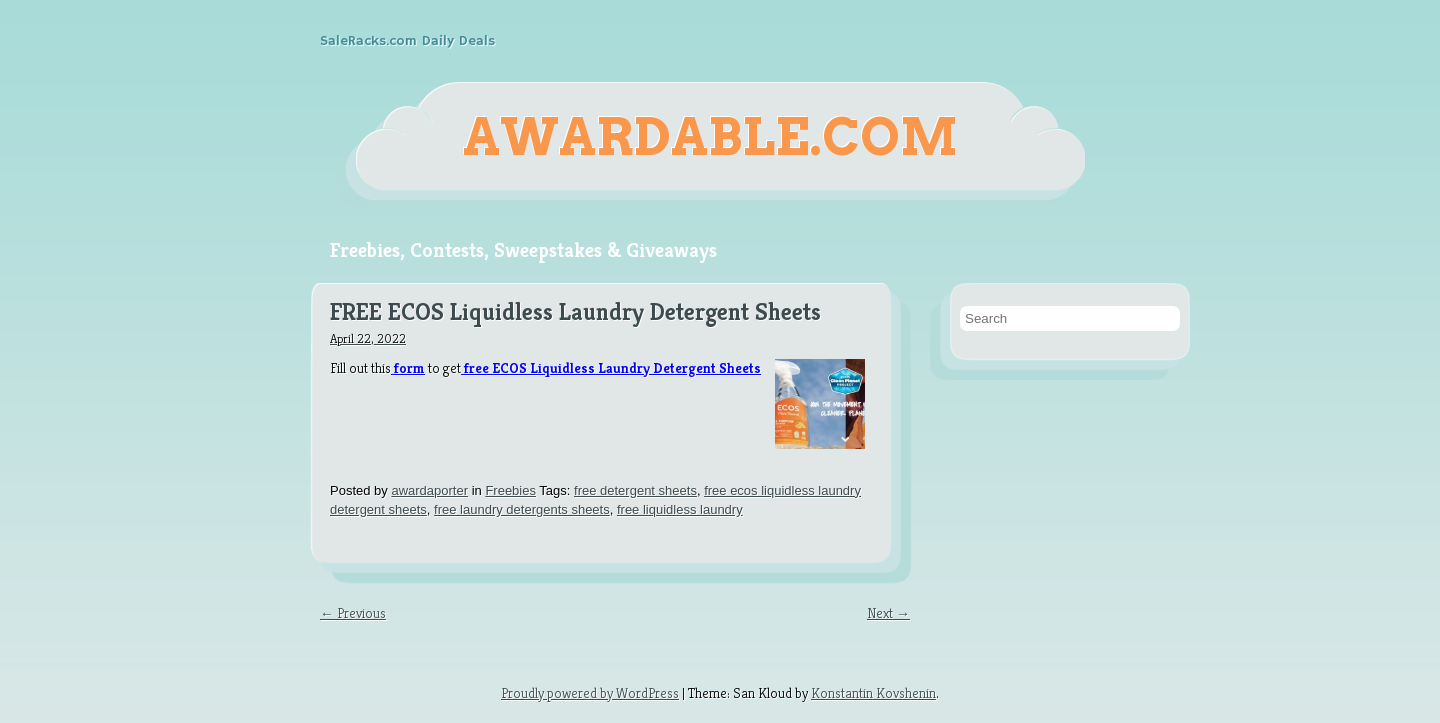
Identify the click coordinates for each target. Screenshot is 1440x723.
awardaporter (429, 490)
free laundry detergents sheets (522, 509)
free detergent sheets (635, 490)
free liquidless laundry (680, 509)
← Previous (353, 613)
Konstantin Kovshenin (873, 693)
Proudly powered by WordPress (590, 693)
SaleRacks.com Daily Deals (407, 41)
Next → (888, 613)
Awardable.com (710, 137)
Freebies (510, 490)
